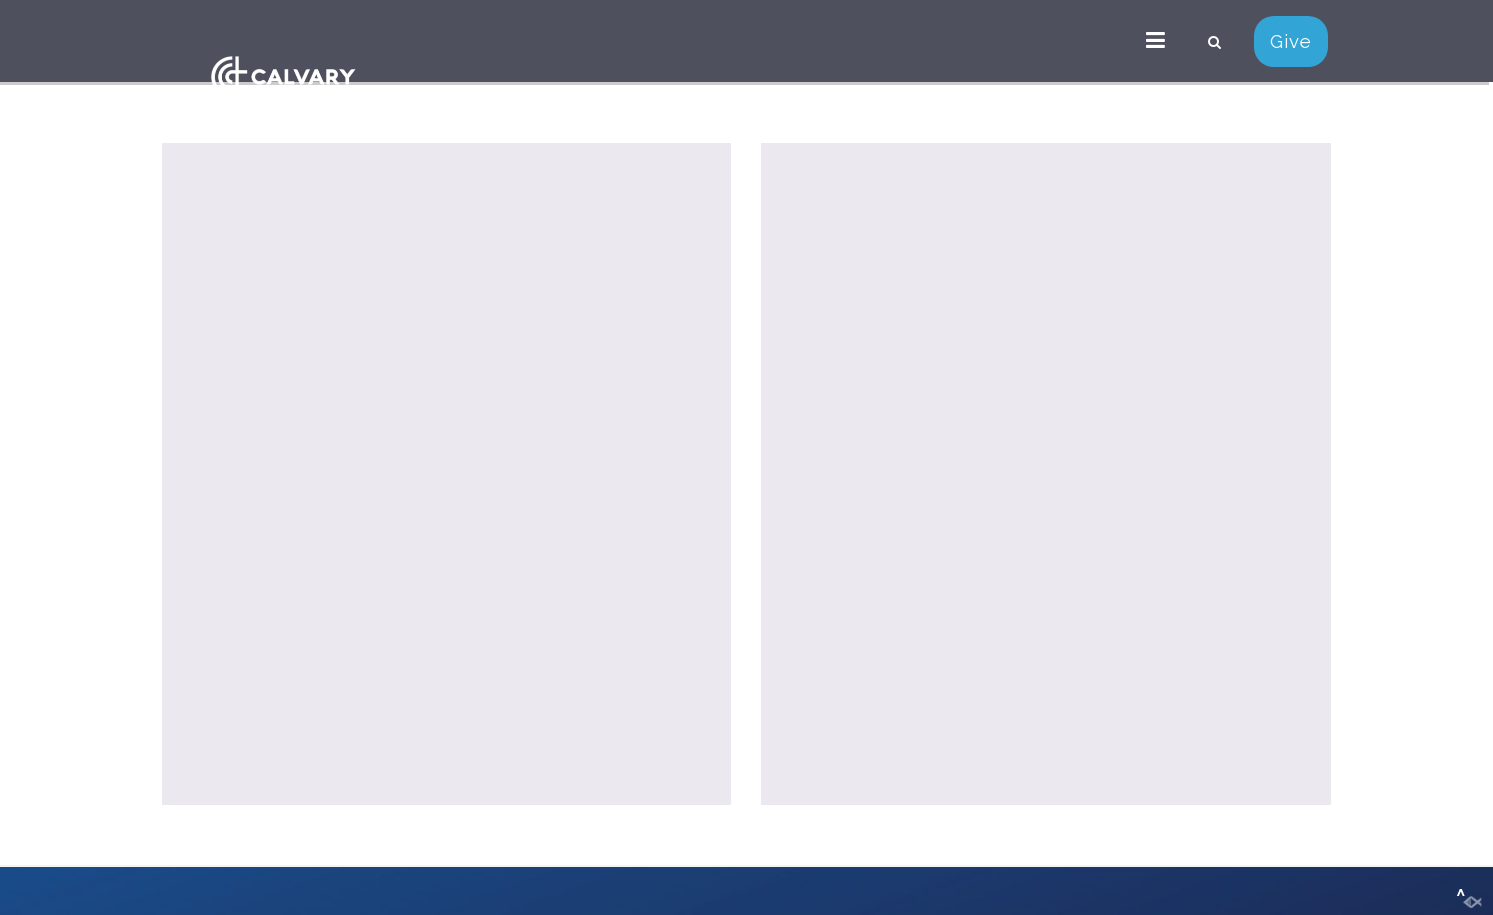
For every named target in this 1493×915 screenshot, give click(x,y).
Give (1291, 41)
